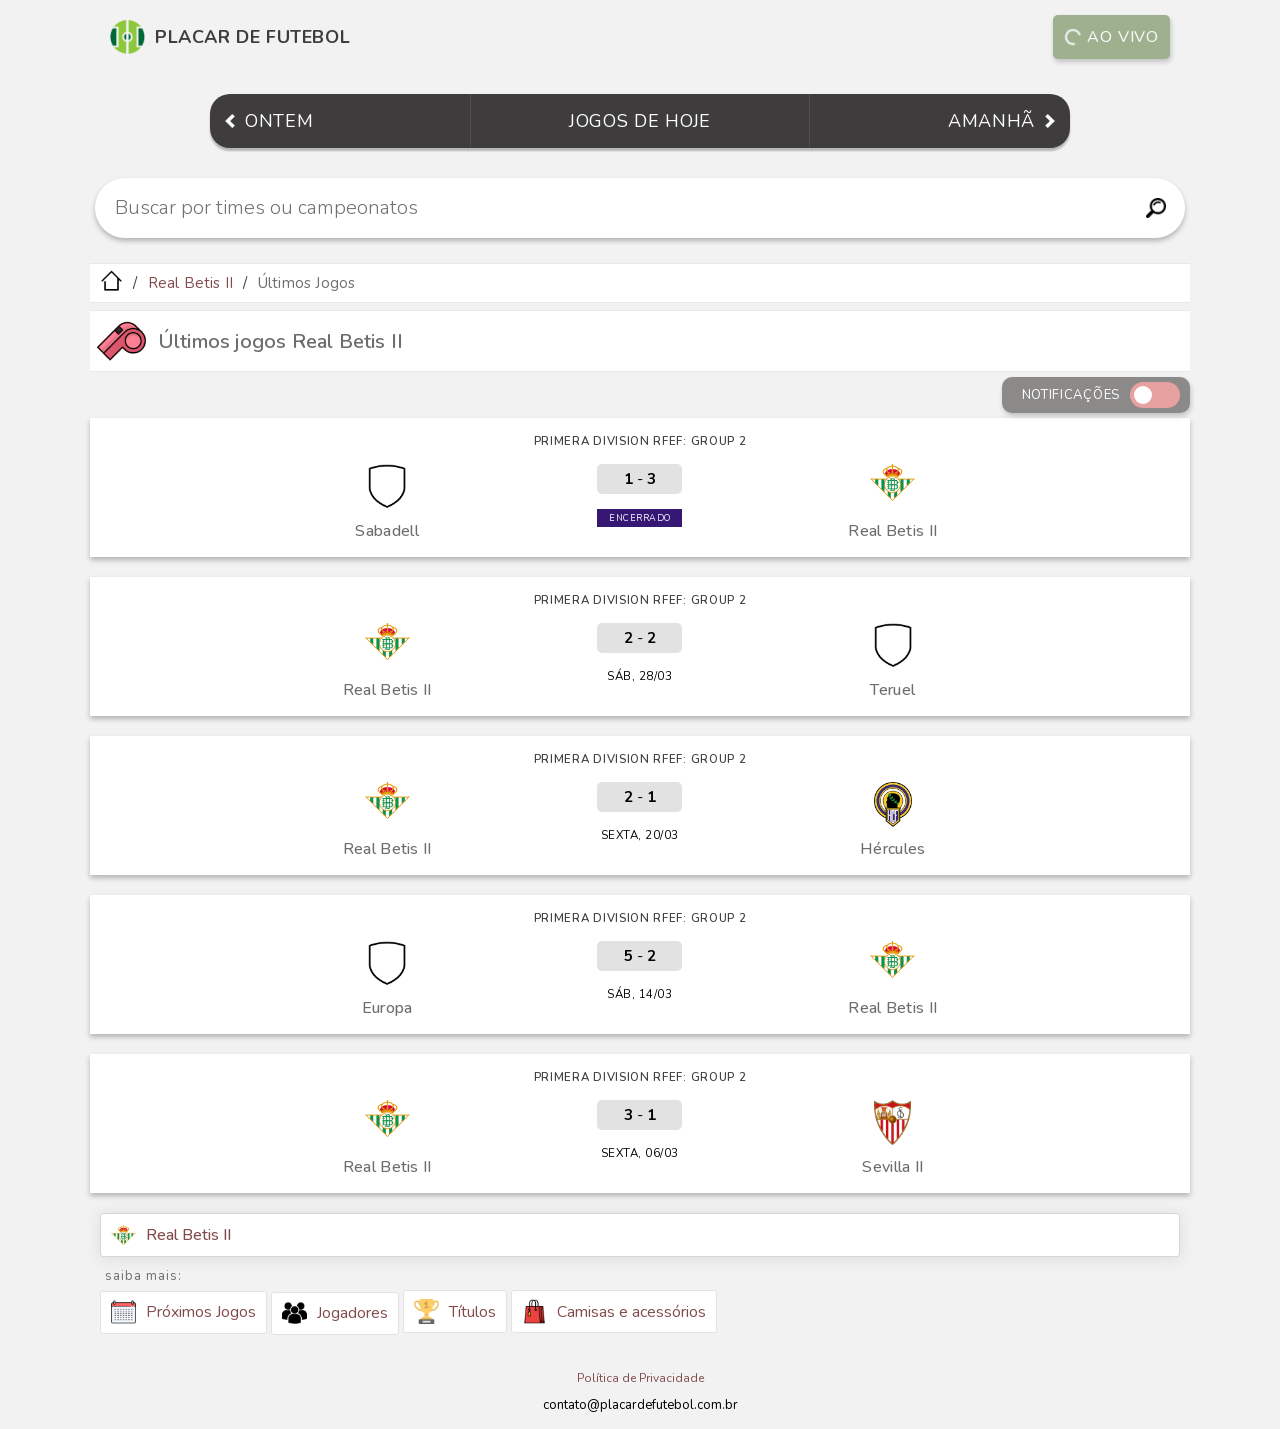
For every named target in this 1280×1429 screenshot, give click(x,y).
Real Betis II (191, 283)
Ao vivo (1111, 37)
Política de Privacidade (640, 1378)
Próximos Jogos (183, 1312)
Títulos (455, 1311)
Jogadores (335, 1313)
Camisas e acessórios (614, 1311)
